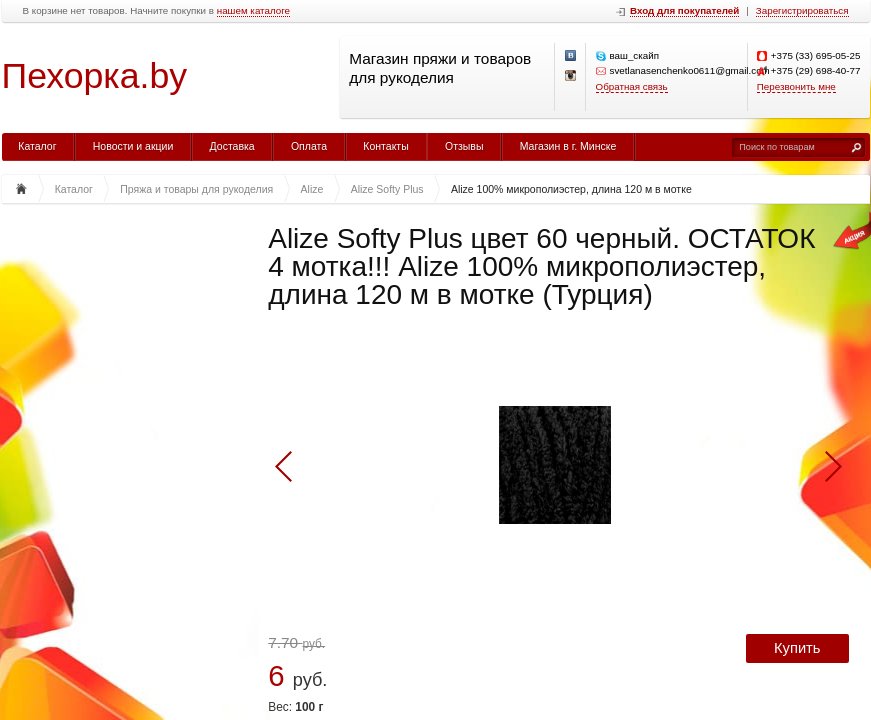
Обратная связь (632, 86)
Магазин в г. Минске (568, 146)
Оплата (309, 146)
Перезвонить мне (796, 86)
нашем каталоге (253, 11)
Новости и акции (133, 146)
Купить (797, 648)
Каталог (37, 146)
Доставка (232, 146)
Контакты (385, 146)
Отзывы (464, 146)
